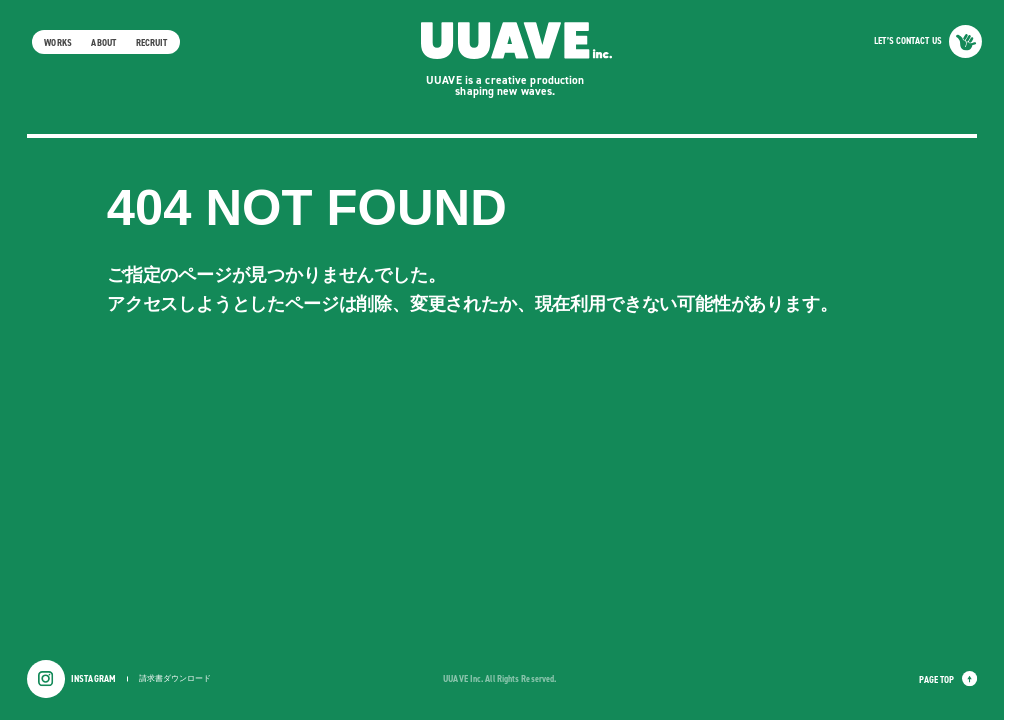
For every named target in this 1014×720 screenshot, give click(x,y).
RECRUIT (152, 42)
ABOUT (103, 42)
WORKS (57, 42)
